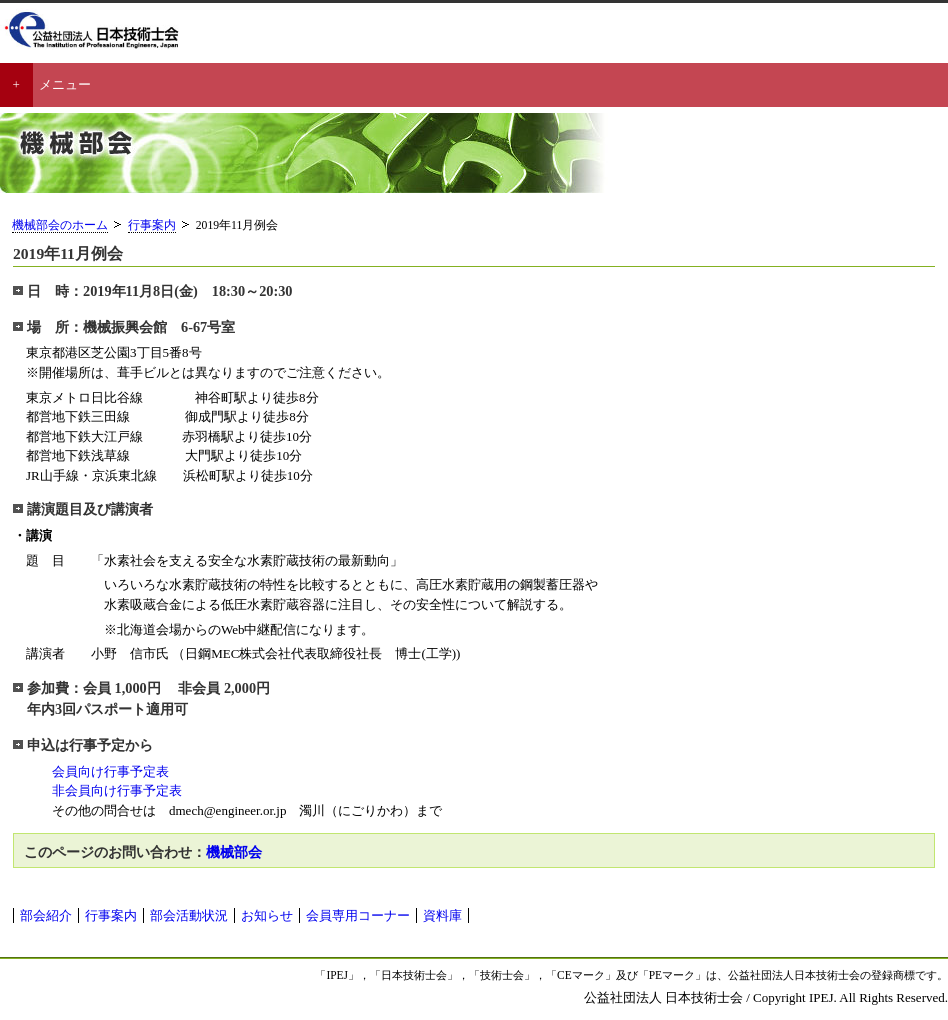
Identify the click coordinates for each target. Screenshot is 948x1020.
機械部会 (234, 852)
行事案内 (152, 225)
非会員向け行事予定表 (117, 790)
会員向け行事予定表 (104, 771)
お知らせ (267, 915)
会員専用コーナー (358, 915)
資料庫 (442, 915)
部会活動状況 (189, 915)
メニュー (65, 84)
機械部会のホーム (60, 225)
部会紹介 (46, 915)
